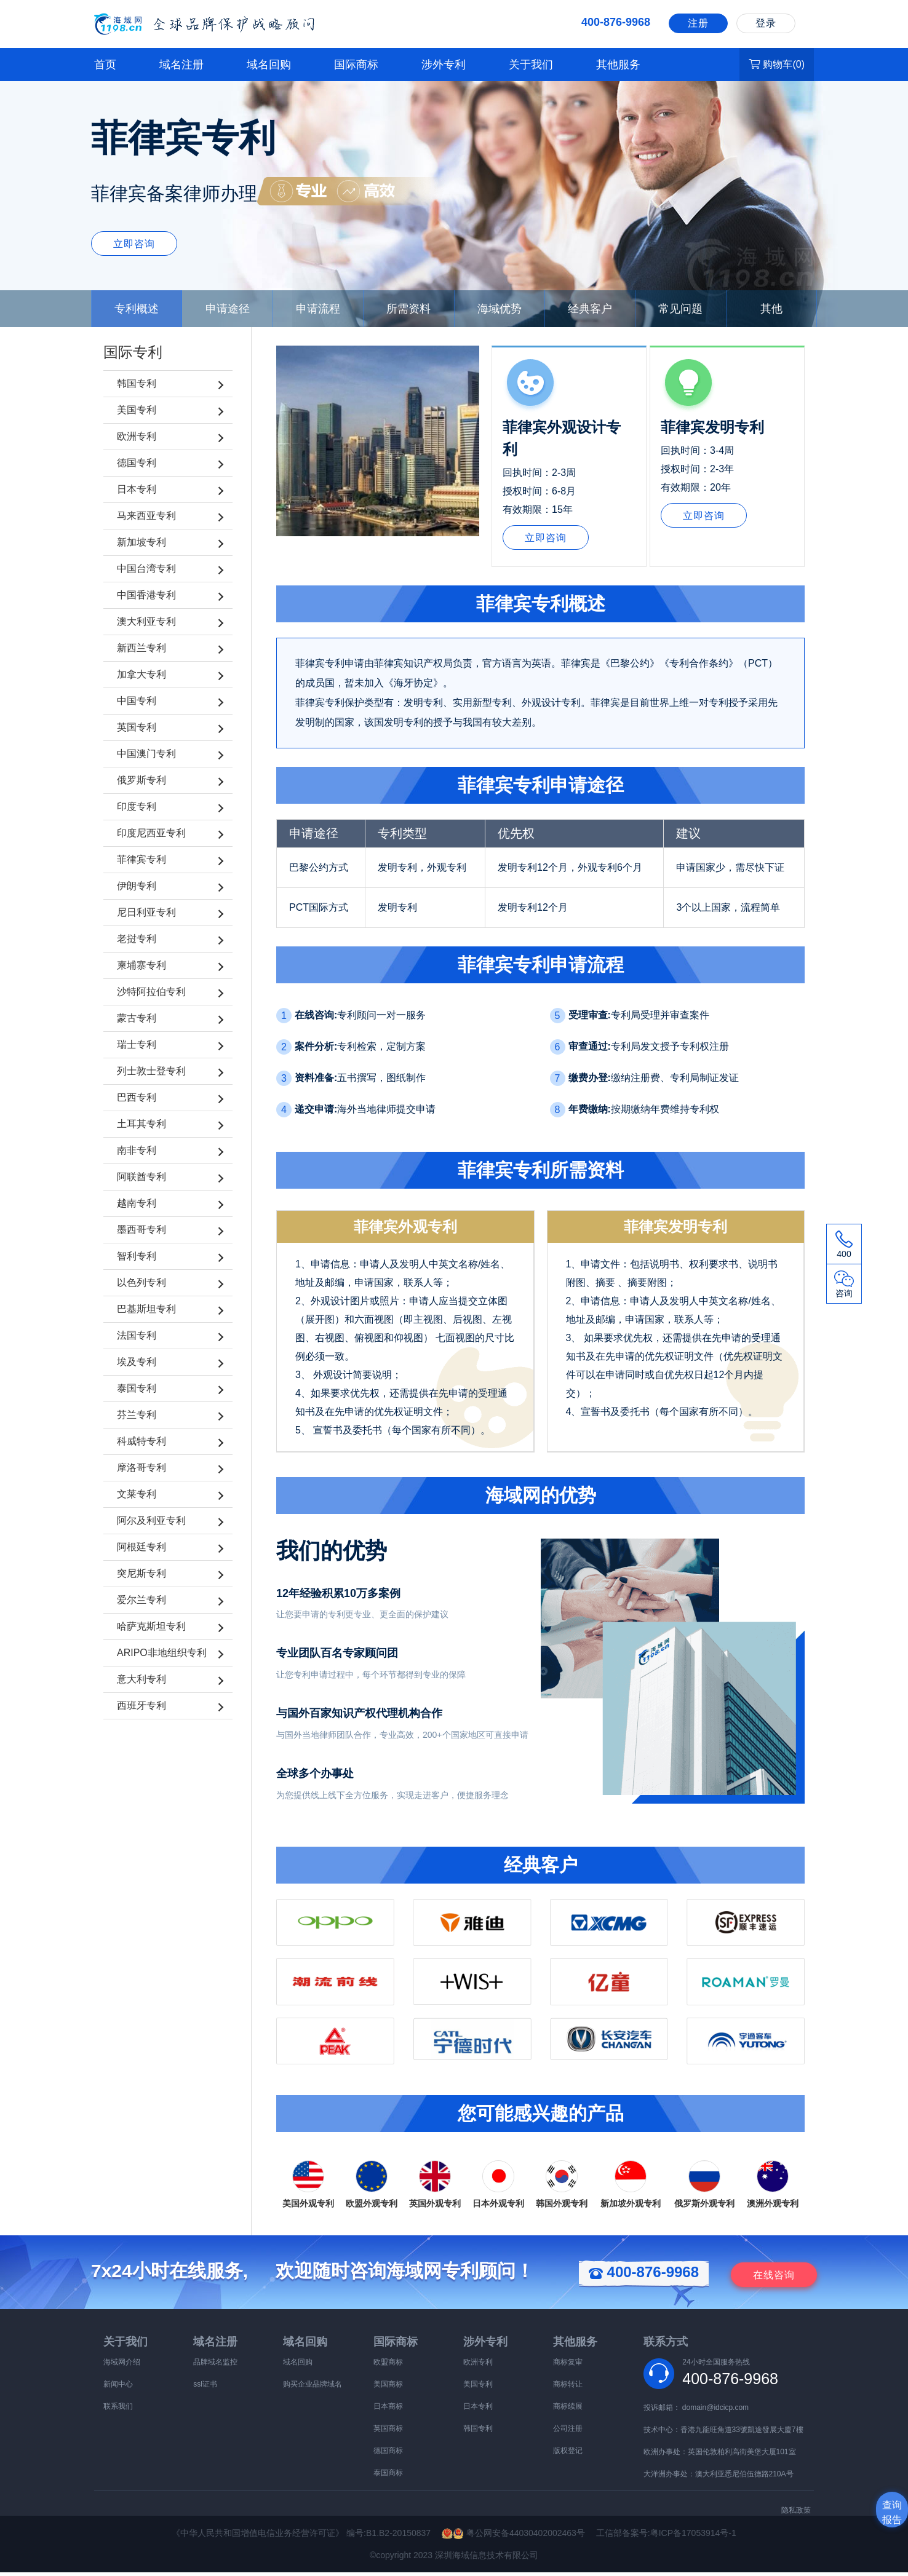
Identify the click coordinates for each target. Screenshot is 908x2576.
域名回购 (269, 64)
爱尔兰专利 (141, 1600)
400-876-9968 (644, 2275)
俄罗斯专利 (141, 780)
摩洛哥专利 (141, 1467)
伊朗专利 (136, 886)
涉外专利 (443, 64)
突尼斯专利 (141, 1573)
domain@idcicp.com (715, 2411)
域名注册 (181, 64)
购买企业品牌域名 (312, 2388)
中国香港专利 (146, 595)
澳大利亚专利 (146, 621)
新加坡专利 (141, 542)
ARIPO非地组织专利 (162, 1652)
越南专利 (136, 1203)
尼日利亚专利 (146, 912)
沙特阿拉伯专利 (151, 991)
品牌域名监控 (215, 2365)
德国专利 (136, 463)
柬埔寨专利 (141, 965)
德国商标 (388, 2454)
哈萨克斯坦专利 (151, 1626)
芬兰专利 (136, 1414)
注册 (698, 23)
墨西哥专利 (141, 1229)
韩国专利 (136, 383)
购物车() (777, 64)
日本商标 (388, 2410)
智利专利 (136, 1256)
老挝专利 (136, 938)
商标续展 (568, 2410)
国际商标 (356, 64)
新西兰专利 (141, 648)
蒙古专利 (136, 1018)
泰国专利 (136, 1388)
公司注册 (568, 2432)
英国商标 (388, 2432)
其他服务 (618, 64)
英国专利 (136, 727)
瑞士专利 (136, 1044)
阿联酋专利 (141, 1176)
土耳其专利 (141, 1124)
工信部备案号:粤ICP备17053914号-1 (666, 2537)
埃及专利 (136, 1362)
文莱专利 (136, 1494)
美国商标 (388, 2388)
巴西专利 (136, 1097)
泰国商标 (388, 2476)
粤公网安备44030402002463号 (519, 2537)
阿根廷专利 (141, 1547)
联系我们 (118, 2410)
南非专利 (136, 1150)
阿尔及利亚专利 (151, 1520)
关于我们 (531, 64)
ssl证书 (205, 2388)
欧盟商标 (388, 2365)
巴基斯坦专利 (146, 1309)
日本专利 (136, 489)
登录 (765, 23)
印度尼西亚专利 (151, 833)
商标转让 (568, 2388)
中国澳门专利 (146, 753)
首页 (105, 64)
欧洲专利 (136, 436)
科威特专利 (141, 1441)
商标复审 (568, 2365)
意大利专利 (141, 1679)
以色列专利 (141, 1282)
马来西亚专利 (146, 515)
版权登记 (568, 2454)
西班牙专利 (141, 1705)
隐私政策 (796, 2514)
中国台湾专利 (146, 568)
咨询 (774, 2278)
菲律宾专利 (141, 859)
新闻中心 (118, 2388)
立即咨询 (134, 244)
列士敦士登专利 (151, 1071)
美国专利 (136, 410)
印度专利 (136, 806)
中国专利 (136, 701)
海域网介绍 (121, 2365)
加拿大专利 (141, 674)
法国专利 (136, 1335)
